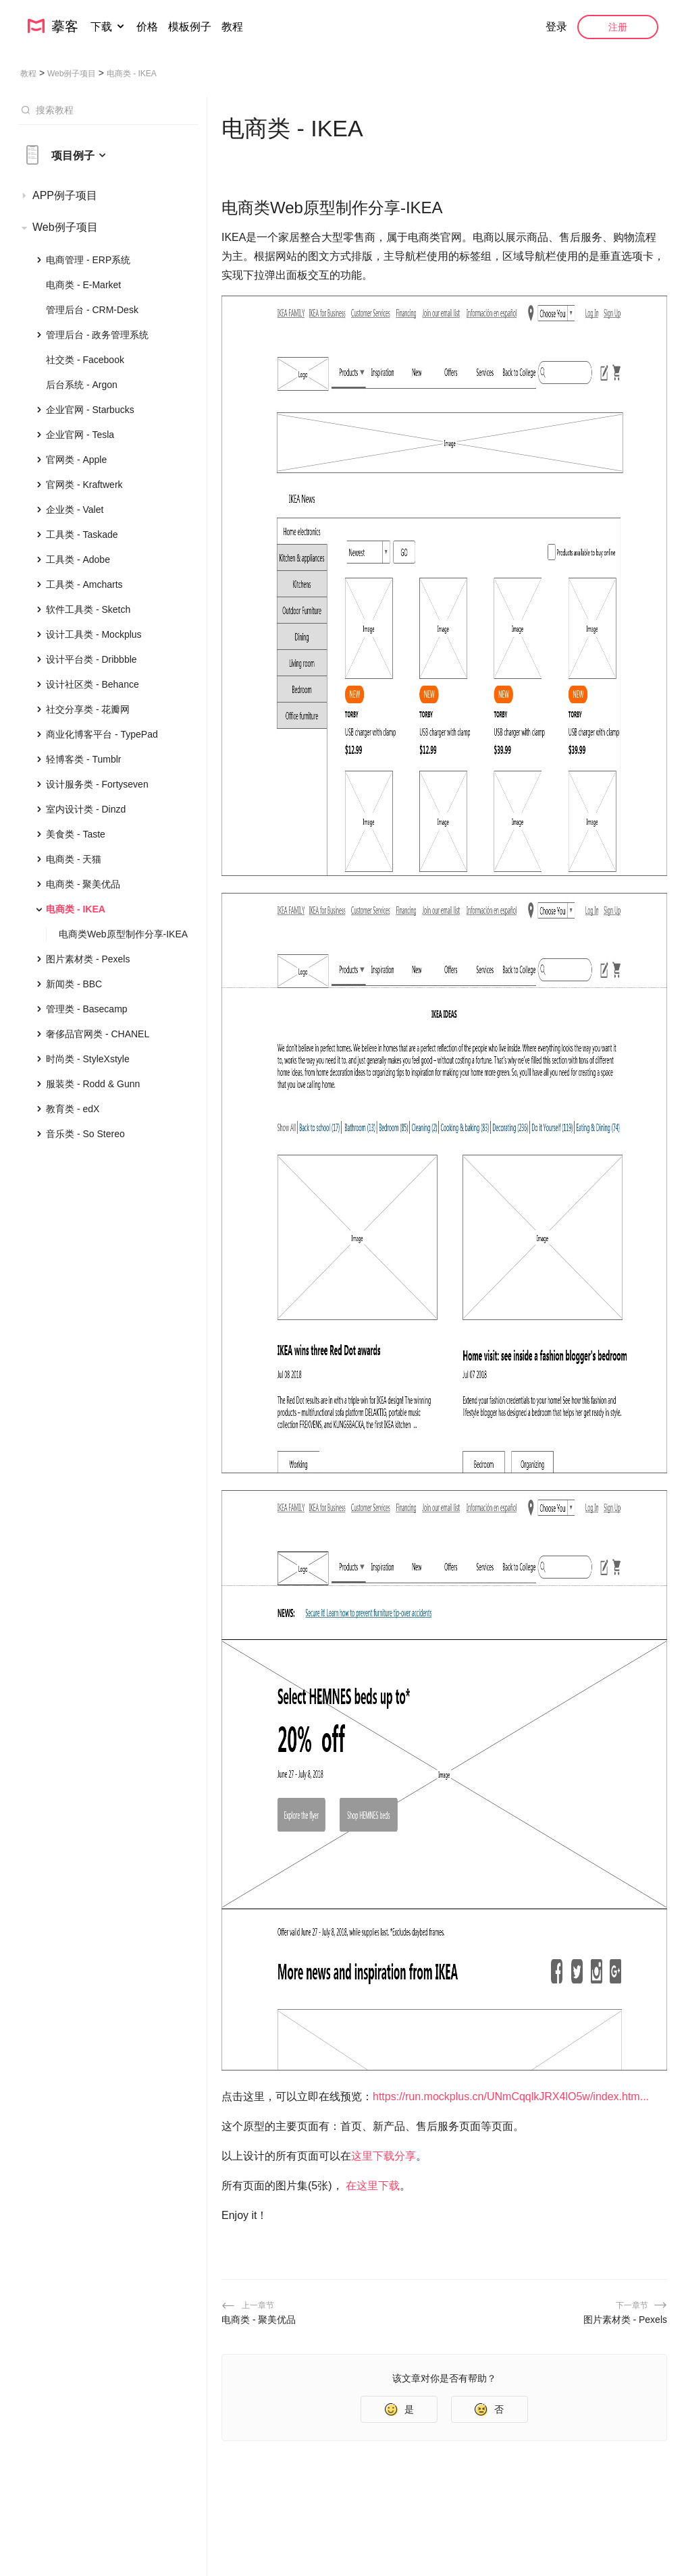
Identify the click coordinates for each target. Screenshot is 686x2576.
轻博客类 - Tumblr (83, 759)
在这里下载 (373, 2185)
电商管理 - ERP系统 (88, 259)
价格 (147, 26)
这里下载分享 (383, 2156)
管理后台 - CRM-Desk (92, 309)
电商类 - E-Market (83, 284)
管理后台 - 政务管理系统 (97, 334)
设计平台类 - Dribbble (91, 659)
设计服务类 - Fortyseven (97, 784)
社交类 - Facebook (85, 359)
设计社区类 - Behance (92, 684)
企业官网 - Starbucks (90, 409)
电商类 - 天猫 (73, 859)
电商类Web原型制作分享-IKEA (123, 934)
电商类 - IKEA (75, 909)
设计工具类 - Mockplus (94, 634)
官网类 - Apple (76, 459)
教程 (232, 26)
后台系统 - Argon (81, 384)
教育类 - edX (72, 1108)
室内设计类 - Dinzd (86, 809)
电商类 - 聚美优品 (83, 884)
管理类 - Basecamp (87, 1009)
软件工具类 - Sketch (88, 609)
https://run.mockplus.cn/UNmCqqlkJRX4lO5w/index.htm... (511, 2096)
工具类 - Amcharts (84, 584)
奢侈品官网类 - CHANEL (97, 1034)
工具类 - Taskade (82, 534)
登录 (556, 26)
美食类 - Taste (75, 834)
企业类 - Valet (74, 509)
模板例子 (189, 26)
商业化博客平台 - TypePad (102, 734)
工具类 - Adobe (78, 559)
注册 (617, 27)
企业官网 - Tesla (80, 434)
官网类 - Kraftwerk (84, 484)
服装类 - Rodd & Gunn (93, 1083)
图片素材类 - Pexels (88, 959)
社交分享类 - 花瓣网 (88, 709)
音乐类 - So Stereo (85, 1133)
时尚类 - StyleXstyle (88, 1058)
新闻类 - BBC (74, 984)
